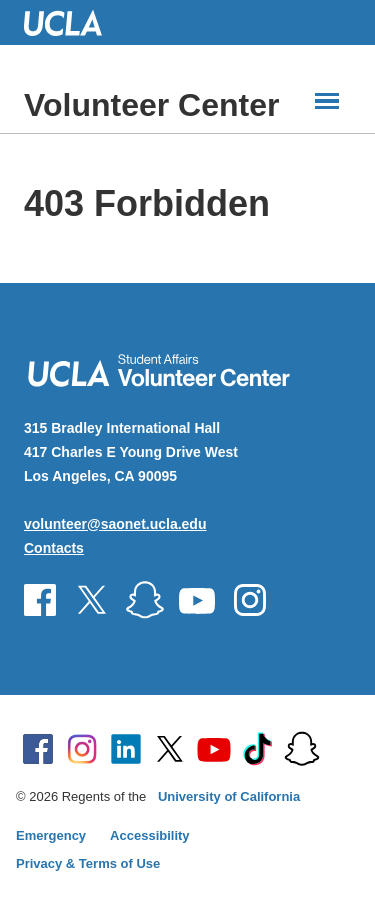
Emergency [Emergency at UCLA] (51, 835)
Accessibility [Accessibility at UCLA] (150, 835)
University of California (229, 796)
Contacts (54, 548)
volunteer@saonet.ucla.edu (115, 524)
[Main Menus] (327, 101)
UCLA (72, 22)
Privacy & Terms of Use (88, 863)
